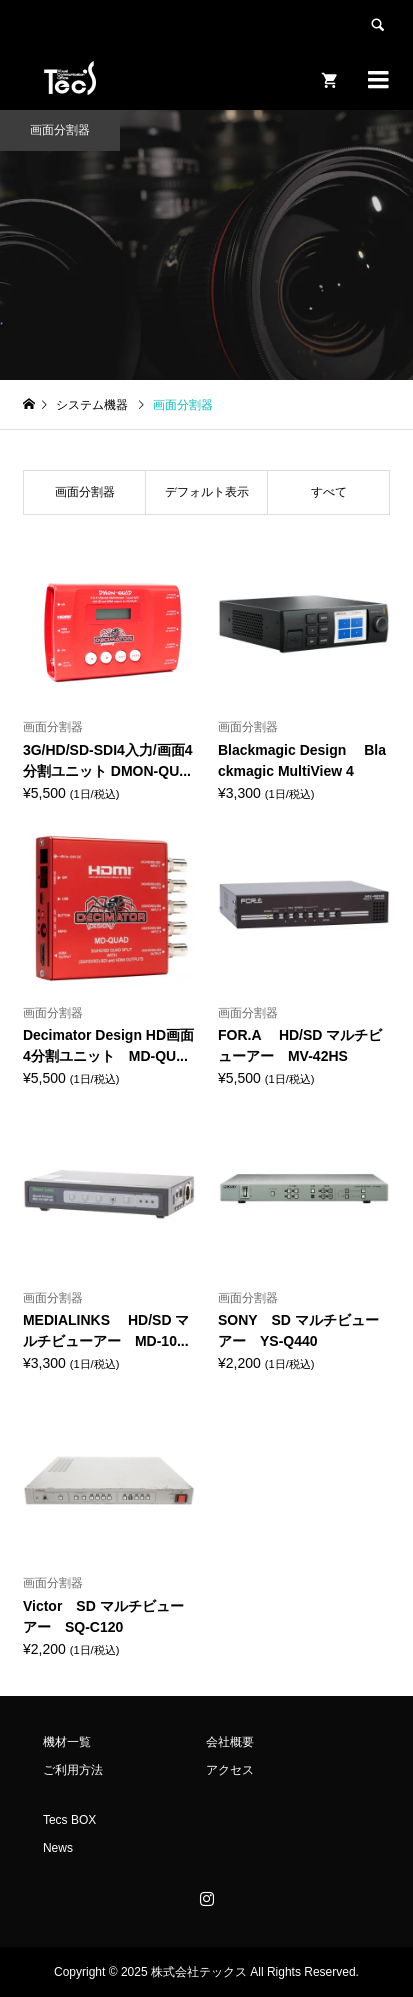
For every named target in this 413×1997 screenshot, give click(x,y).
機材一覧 (67, 1742)
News (58, 1848)
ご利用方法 (73, 1770)
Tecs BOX (69, 1820)
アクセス (230, 1770)
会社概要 (230, 1742)
